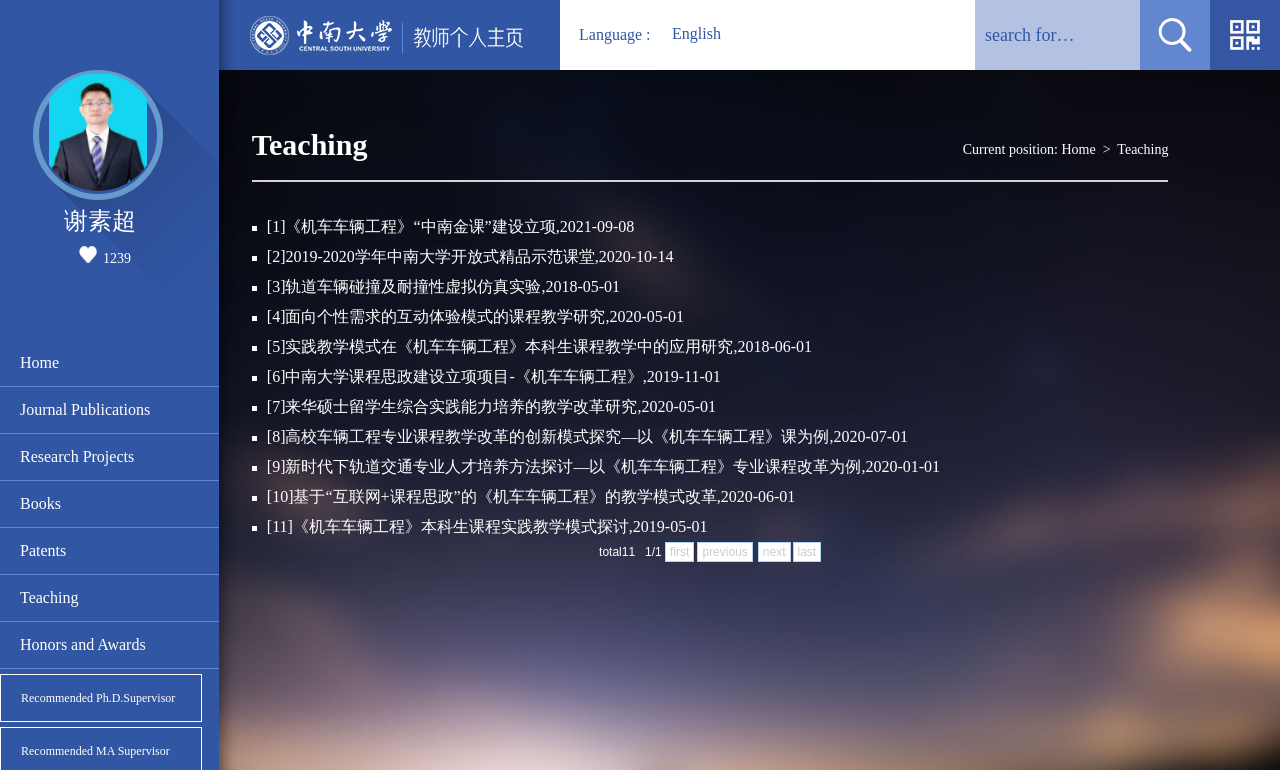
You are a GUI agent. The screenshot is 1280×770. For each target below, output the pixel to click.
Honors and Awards (83, 644)
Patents (43, 550)
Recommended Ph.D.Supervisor (98, 698)
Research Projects (77, 456)
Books (40, 503)
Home (39, 362)
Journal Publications (85, 409)
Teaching (49, 597)
